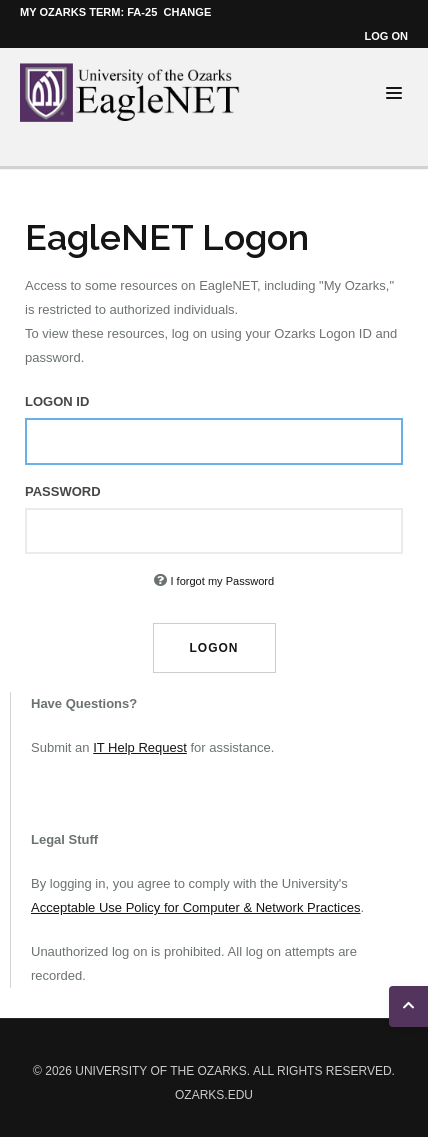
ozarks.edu (214, 1095)
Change (187, 12)
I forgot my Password (222, 581)
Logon (214, 648)
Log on (386, 36)
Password (63, 491)
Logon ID (57, 401)
